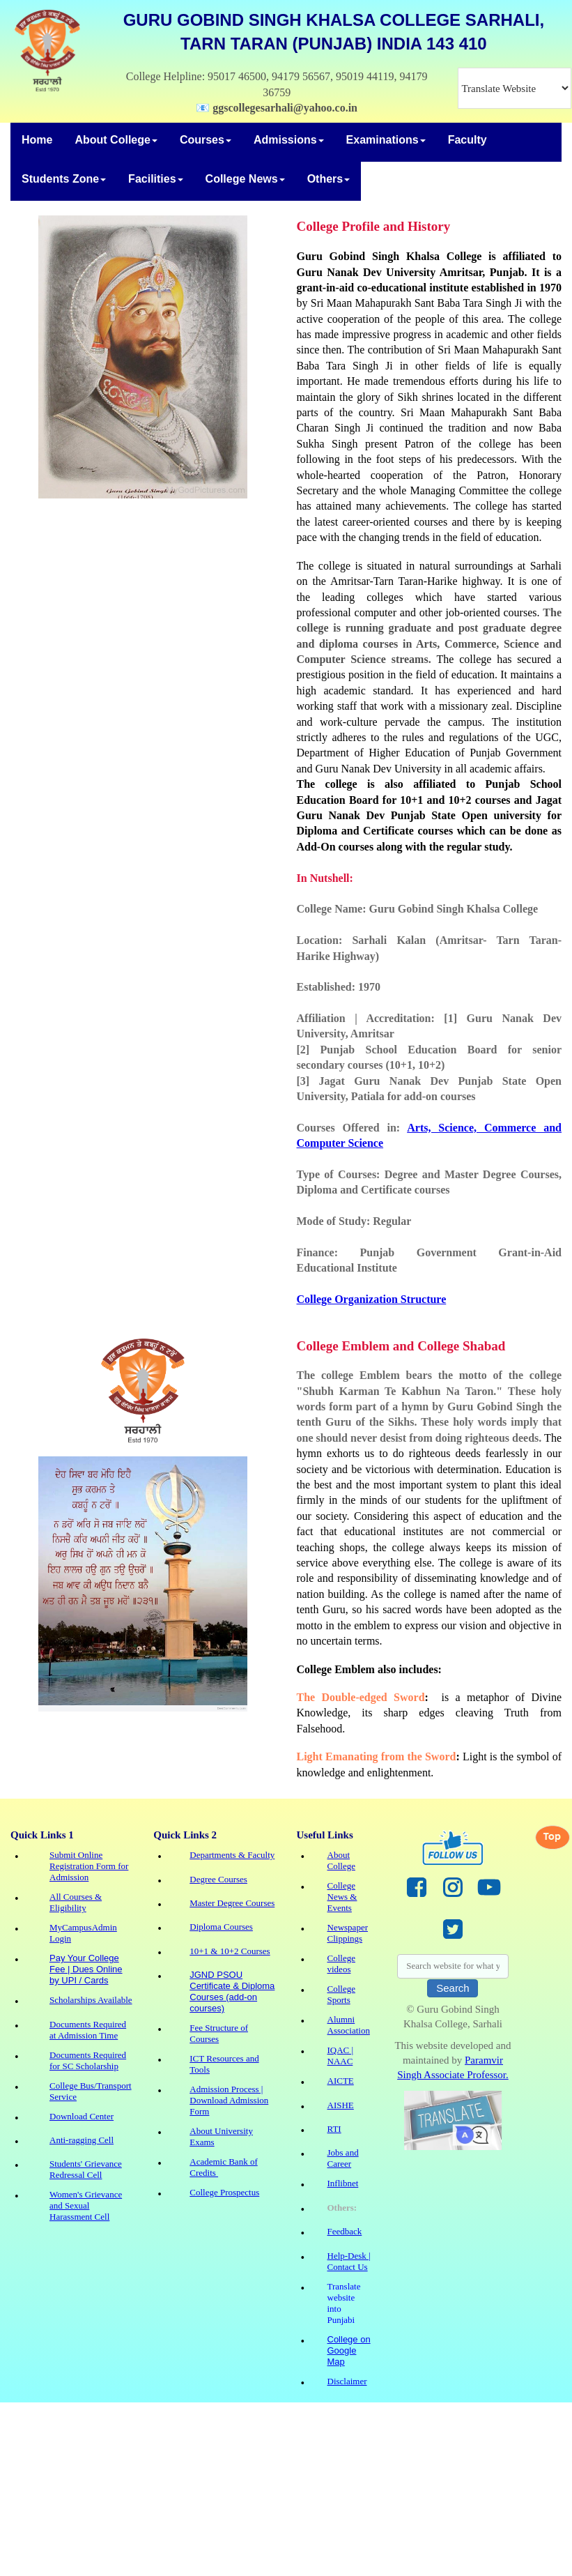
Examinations (386, 140)
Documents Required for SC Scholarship (87, 2060)
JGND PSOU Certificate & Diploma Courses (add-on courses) (232, 1991)
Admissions (289, 140)
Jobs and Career (343, 2158)
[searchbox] (452, 1966)
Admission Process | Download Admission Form (229, 2100)
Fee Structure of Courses (219, 2033)
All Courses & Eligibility (75, 1902)
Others (328, 179)
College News (245, 179)
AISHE (340, 2105)
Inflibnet (343, 2183)
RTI (334, 2129)
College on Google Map (349, 2350)
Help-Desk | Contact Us (349, 2261)
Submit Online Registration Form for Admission (88, 1866)
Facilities (155, 179)
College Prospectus (224, 2192)
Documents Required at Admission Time (87, 2030)
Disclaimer (347, 2381)
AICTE (340, 2080)
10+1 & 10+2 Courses (230, 1951)
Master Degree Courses (232, 1903)
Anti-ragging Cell (81, 2140)
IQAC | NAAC (340, 2055)
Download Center (81, 2116)
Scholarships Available (90, 2000)
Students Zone (64, 179)
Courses (205, 140)
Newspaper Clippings (347, 1933)
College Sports (341, 1994)
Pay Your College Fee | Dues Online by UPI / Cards (86, 1969)
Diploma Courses (221, 1926)
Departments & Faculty (232, 1855)
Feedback (344, 2231)
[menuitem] (36, 142)
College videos (341, 1963)
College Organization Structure (372, 1299)
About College (116, 140)
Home (37, 140)
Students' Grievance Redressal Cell (85, 2169)
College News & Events (342, 1896)
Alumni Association (348, 2025)
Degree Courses (218, 1879)
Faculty (467, 140)
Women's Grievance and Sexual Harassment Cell (85, 2205)
